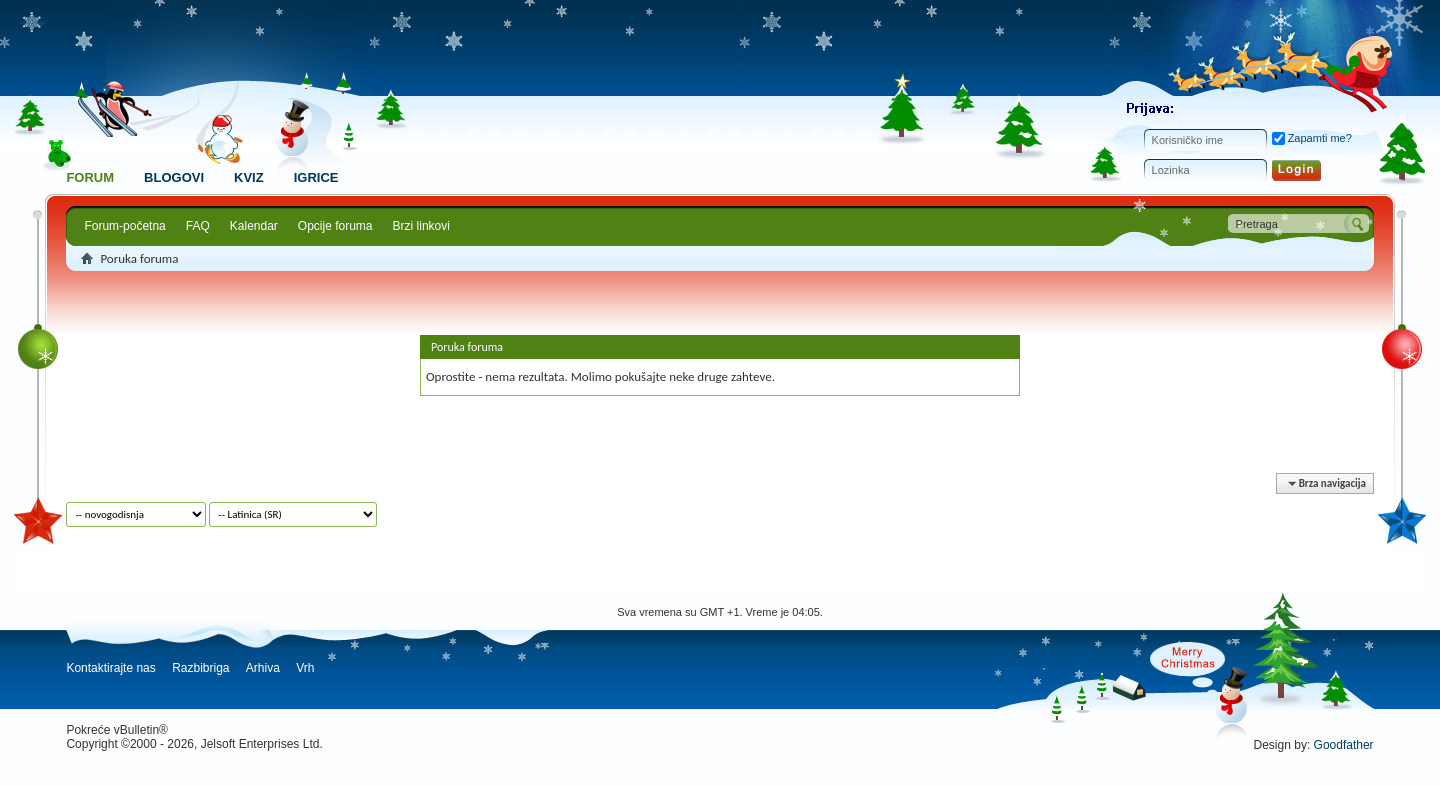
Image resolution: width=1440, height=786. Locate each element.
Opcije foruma (335, 226)
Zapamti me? (1312, 138)
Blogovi (174, 177)
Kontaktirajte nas (110, 668)
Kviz (249, 177)
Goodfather (1344, 745)
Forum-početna (124, 226)
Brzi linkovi (421, 226)
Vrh (305, 668)
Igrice (316, 177)
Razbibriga (200, 668)
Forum (90, 177)
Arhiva (263, 668)
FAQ (198, 226)
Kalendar (254, 226)
